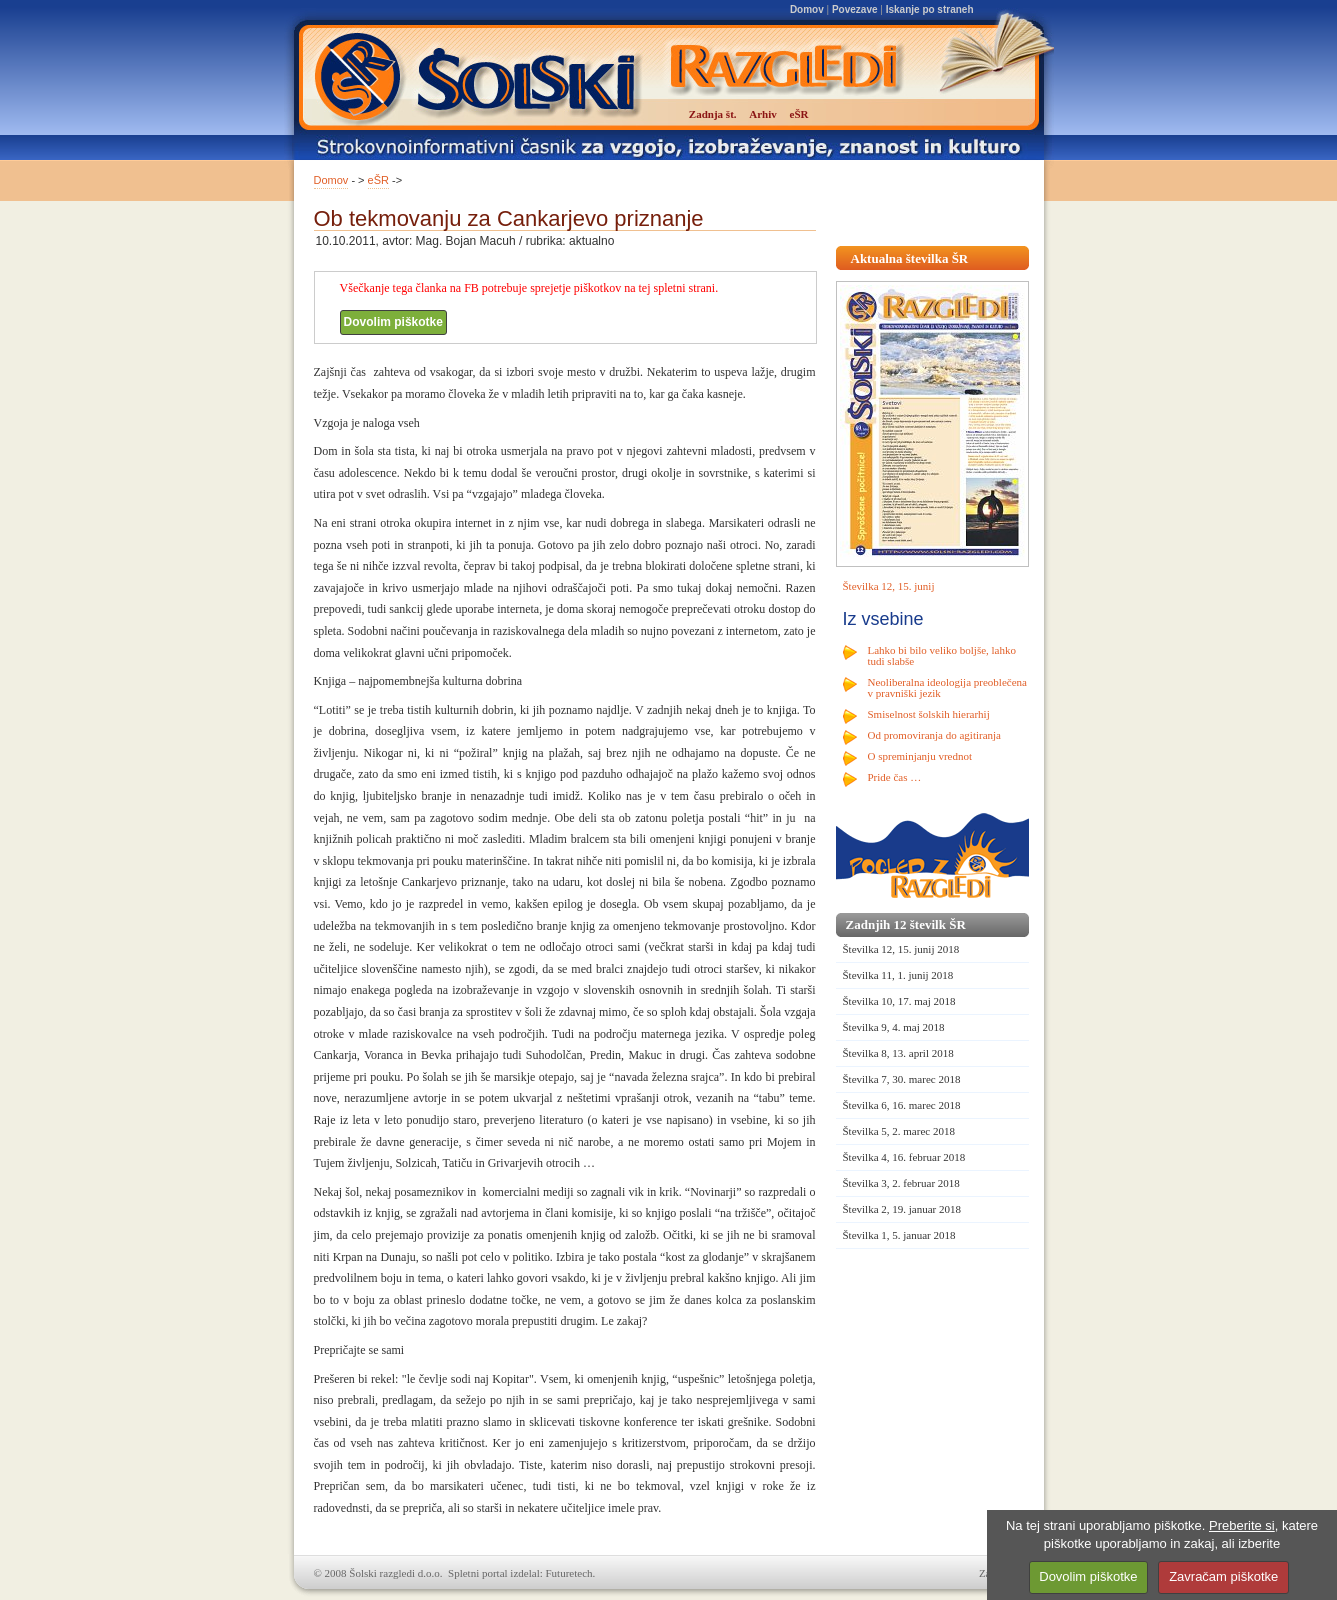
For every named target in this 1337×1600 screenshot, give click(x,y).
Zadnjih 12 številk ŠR (906, 924)
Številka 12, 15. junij (889, 586)
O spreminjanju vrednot (920, 756)
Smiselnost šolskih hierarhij (929, 714)
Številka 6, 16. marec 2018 (902, 1105)
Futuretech (569, 1573)
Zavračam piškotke (1223, 1576)
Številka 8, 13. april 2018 (898, 1053)
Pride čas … (895, 777)
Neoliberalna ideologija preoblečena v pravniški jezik (947, 687)
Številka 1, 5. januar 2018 (899, 1235)
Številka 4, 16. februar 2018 (904, 1157)
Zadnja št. (713, 114)
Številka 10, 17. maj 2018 (899, 1001)
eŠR (378, 180)
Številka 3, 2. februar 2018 (901, 1183)
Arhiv (763, 114)
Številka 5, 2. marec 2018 (899, 1131)
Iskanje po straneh (930, 9)
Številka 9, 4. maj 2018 (894, 1027)
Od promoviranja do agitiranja (935, 735)
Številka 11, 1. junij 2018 (898, 975)
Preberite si (1242, 1525)
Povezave (855, 9)
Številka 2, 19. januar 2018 (902, 1209)
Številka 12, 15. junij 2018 (901, 949)
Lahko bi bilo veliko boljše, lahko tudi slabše (942, 655)
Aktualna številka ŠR (910, 258)
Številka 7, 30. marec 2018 (902, 1079)
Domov (807, 9)
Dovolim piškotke (393, 322)
